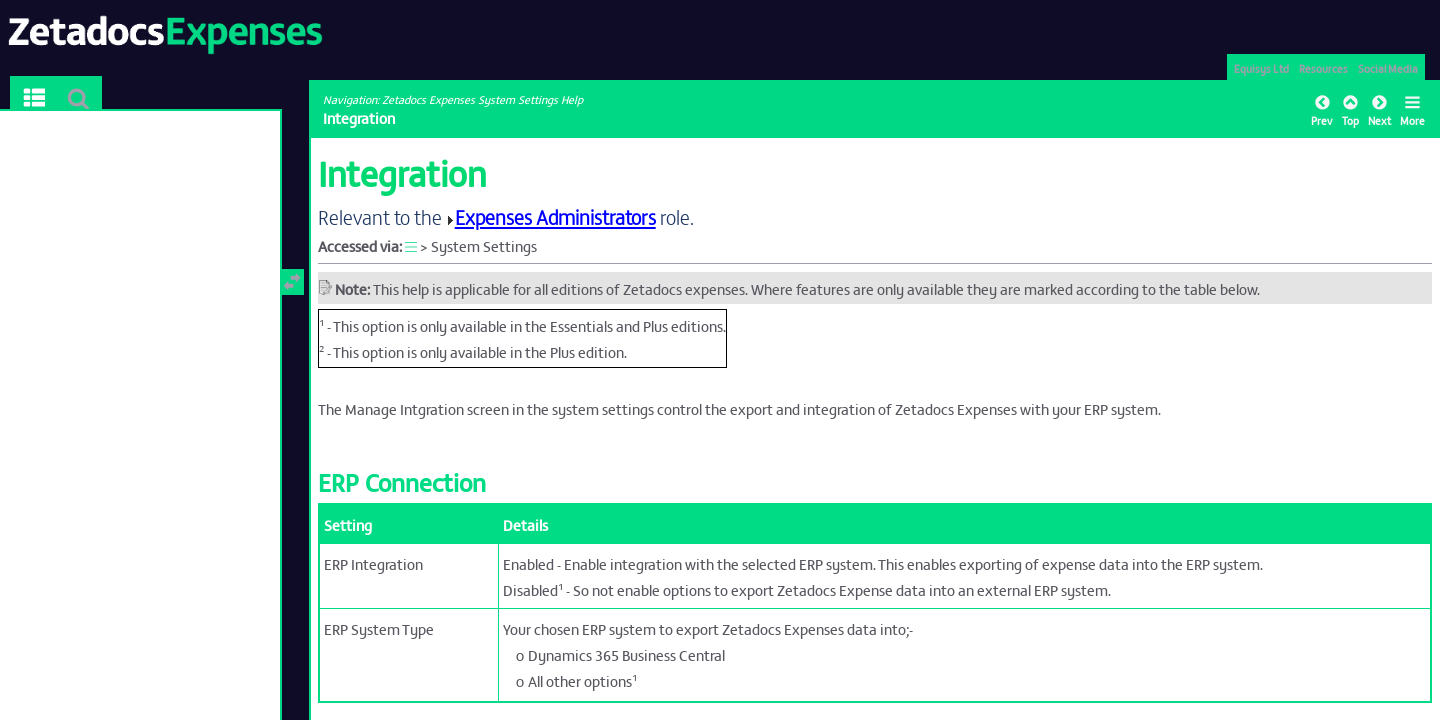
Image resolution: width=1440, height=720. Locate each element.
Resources (1323, 68)
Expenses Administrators (555, 216)
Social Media (1388, 68)
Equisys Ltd (1261, 68)
